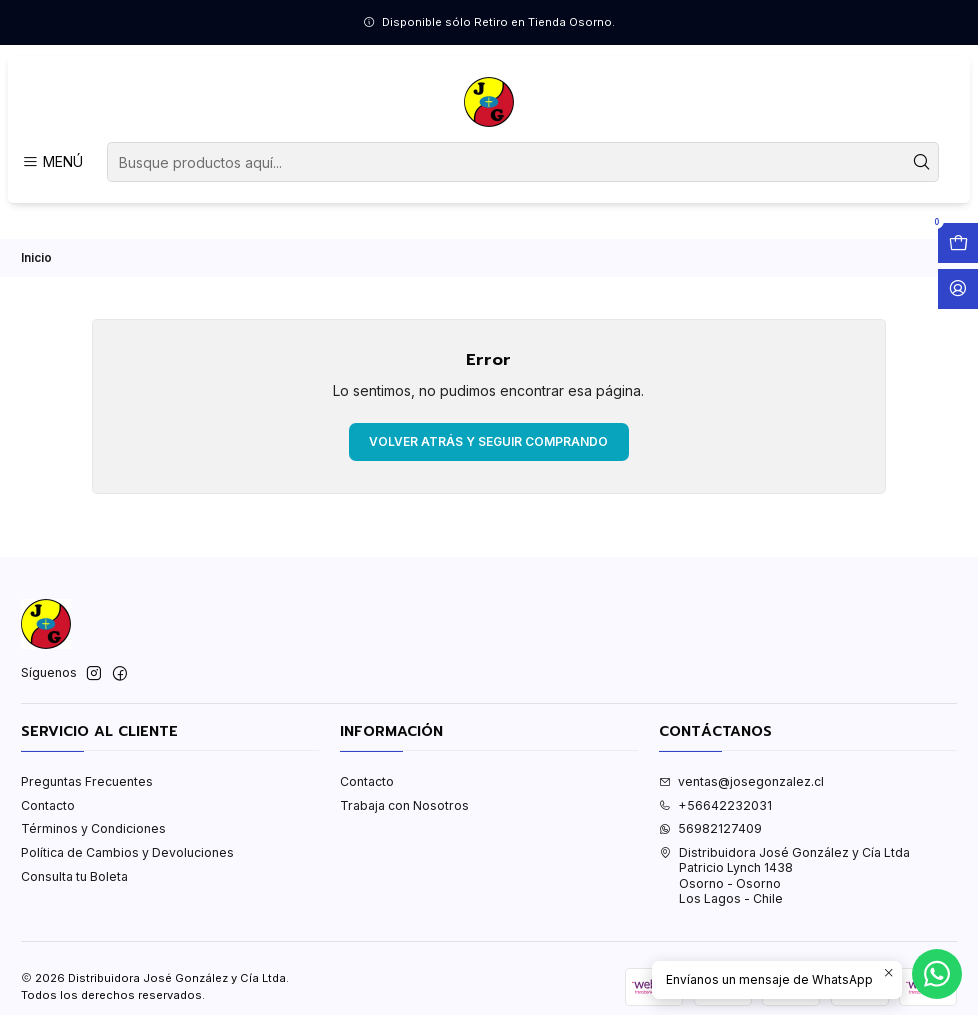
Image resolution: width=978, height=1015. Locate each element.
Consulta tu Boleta (74, 876)
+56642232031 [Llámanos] (715, 805)
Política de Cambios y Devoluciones (127, 852)
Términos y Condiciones (93, 828)
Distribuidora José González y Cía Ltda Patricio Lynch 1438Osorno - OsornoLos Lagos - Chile (784, 875)
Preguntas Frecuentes (87, 781)
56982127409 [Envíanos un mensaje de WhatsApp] (710, 828)
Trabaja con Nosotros (404, 805)
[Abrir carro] (958, 243)
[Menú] (52, 162)
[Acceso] (958, 289)
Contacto (48, 805)
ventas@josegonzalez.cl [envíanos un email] (741, 781)
